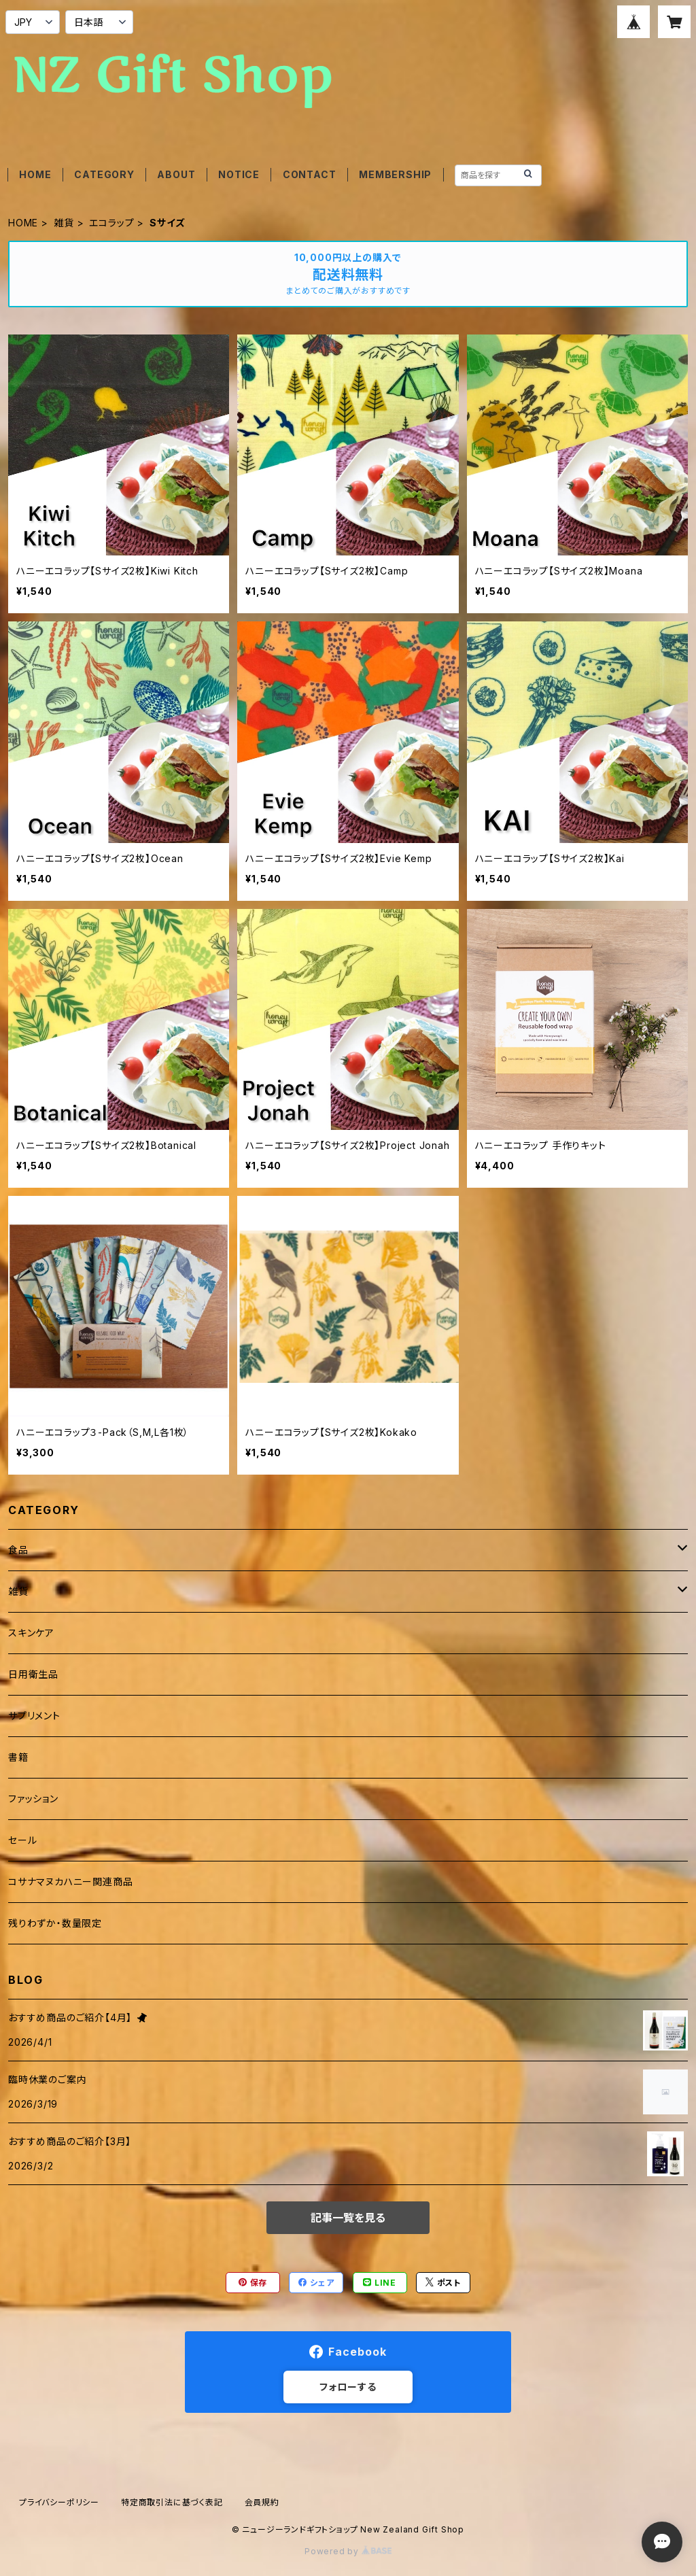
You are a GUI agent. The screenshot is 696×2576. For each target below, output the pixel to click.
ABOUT (176, 174)
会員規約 (262, 2502)
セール (22, 1840)
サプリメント (34, 1715)
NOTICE (239, 174)
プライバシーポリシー (59, 2502)
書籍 (18, 1757)
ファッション (33, 1798)
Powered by (348, 2551)
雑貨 (64, 222)
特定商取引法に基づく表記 (172, 2502)
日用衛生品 (33, 1674)
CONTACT (309, 174)
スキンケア (31, 1632)
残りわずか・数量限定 (55, 1923)
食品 (18, 1550)
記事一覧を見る (348, 2218)
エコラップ (111, 222)
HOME (35, 174)
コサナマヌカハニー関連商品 (70, 1881)
